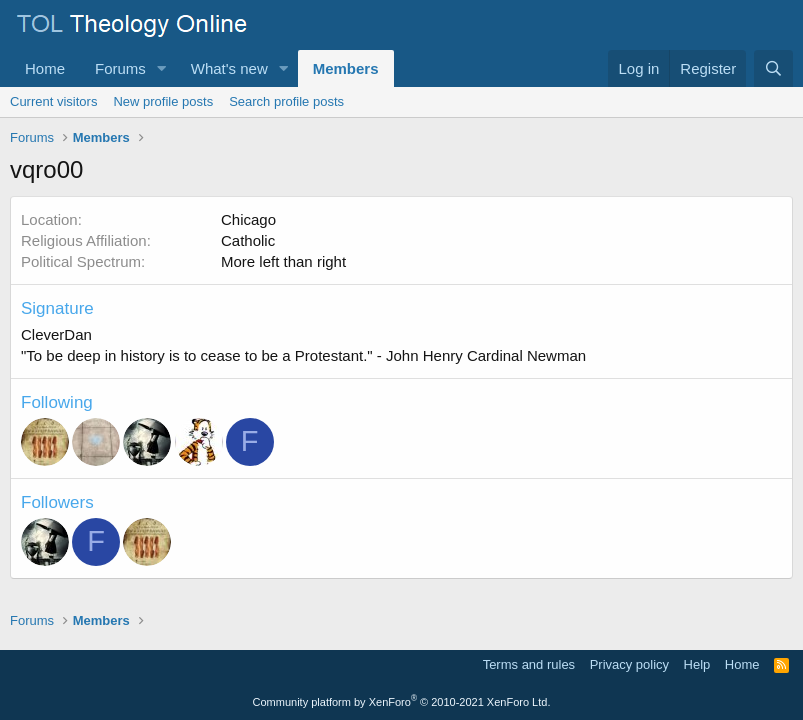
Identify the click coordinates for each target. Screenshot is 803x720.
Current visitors (53, 101)
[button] (162, 68)
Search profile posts (286, 101)
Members (346, 68)
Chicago (248, 219)
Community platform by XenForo (402, 702)
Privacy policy (629, 664)
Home (45, 68)
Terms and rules (529, 664)
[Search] (773, 68)
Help (697, 664)
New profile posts (163, 101)
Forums (120, 68)
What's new (229, 68)
